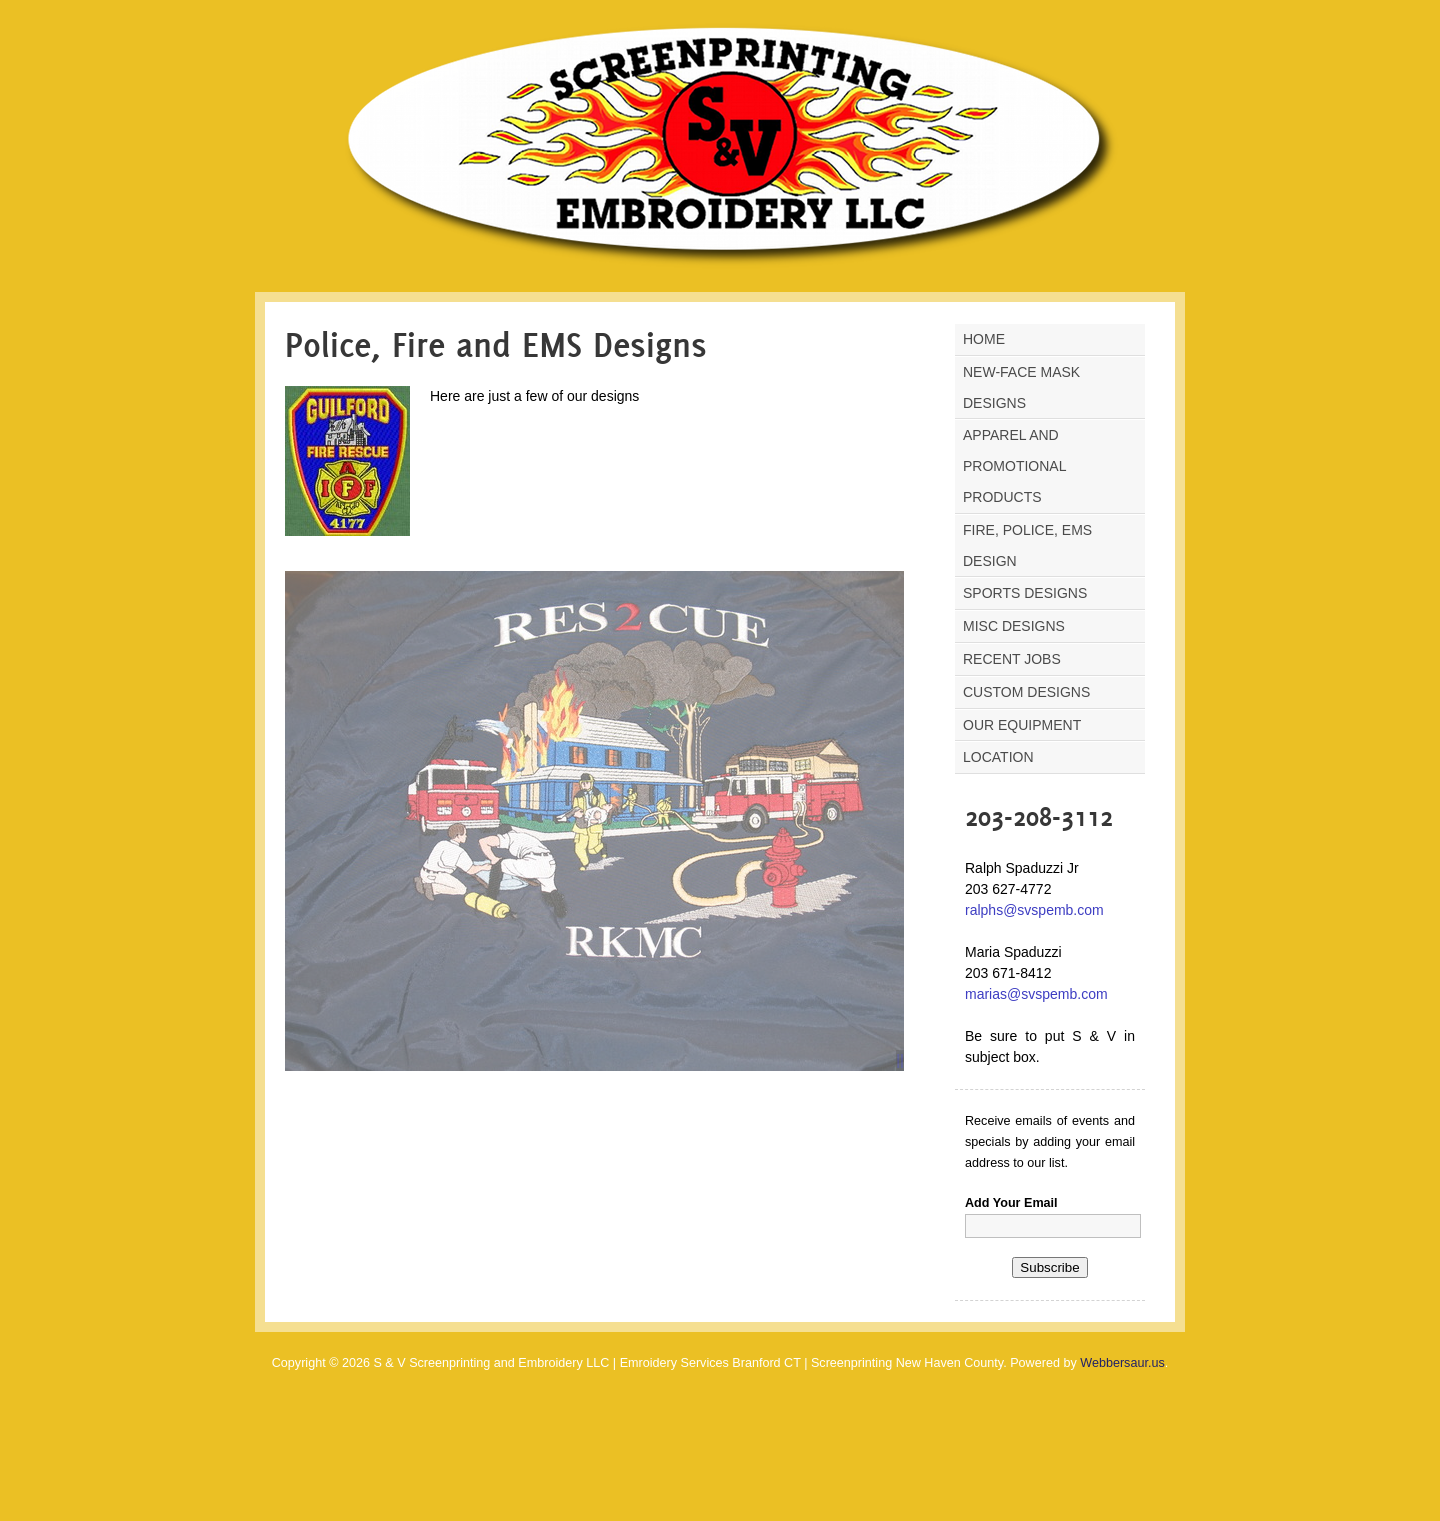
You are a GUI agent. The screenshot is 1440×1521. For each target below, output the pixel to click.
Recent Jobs (1012, 659)
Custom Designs (1026, 692)
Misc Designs (1014, 626)
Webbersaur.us (1122, 1363)
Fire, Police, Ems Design (1027, 545)
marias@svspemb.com (1036, 994)
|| (900, 1060)
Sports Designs (1025, 593)
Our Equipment (1022, 725)
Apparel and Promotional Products (1014, 466)
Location (998, 757)
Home (984, 339)
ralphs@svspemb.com (1034, 910)
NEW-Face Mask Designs (1021, 387)
